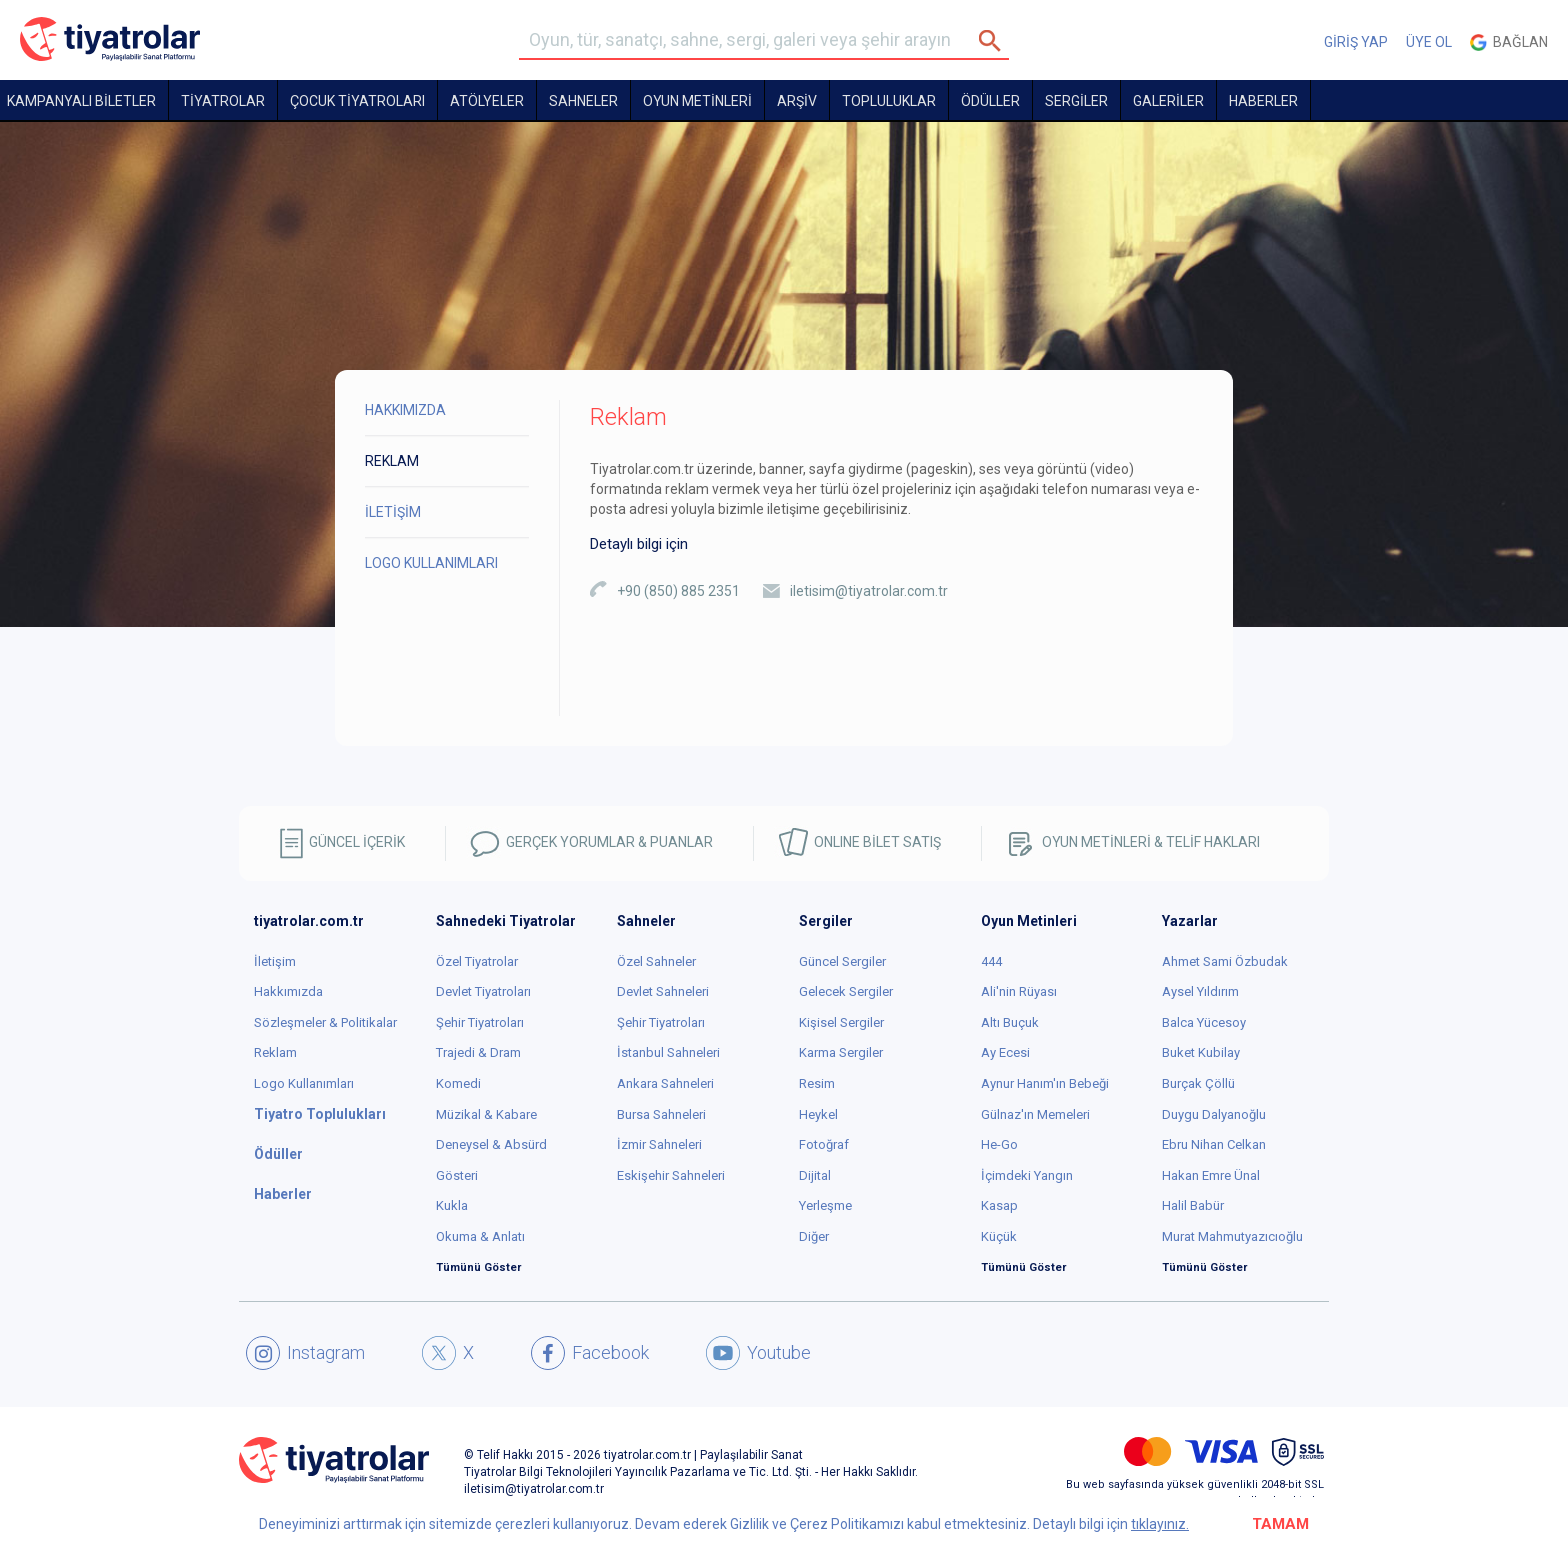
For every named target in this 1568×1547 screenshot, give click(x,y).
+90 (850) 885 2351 (678, 591)
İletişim (275, 961)
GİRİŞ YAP (1356, 42)
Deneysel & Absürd (491, 1144)
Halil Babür (1193, 1205)
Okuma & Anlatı (480, 1236)
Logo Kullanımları (304, 1083)
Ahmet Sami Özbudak (1225, 961)
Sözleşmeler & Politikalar (325, 1022)
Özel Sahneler (656, 961)
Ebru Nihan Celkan (1214, 1144)
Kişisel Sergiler (841, 1022)
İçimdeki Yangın (1027, 1175)
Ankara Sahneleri (665, 1083)
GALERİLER (1168, 101)
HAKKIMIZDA (405, 410)
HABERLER (1263, 101)
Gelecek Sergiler (846, 991)
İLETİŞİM (393, 512)
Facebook (590, 1353)
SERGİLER (1076, 101)
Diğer (814, 1236)
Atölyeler (487, 101)
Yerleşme (825, 1205)
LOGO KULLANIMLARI (431, 563)
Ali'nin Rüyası (1019, 991)
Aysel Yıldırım (1200, 991)
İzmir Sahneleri (659, 1144)
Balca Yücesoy (1204, 1022)
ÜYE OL (1429, 42)
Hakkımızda (288, 991)
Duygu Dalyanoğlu (1214, 1114)
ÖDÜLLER (990, 101)
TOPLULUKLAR (889, 101)
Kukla (452, 1205)
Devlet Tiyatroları (483, 991)
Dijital (815, 1175)
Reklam (275, 1052)
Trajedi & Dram (478, 1052)
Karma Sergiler (841, 1052)
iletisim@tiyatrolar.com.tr (869, 591)
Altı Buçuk (1010, 1022)
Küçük (999, 1236)
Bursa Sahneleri (661, 1114)
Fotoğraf (824, 1144)
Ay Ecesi (1005, 1052)
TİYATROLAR (223, 101)
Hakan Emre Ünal (1211, 1175)
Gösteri (457, 1175)
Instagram (305, 1353)
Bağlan (1509, 42)
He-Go (999, 1144)
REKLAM (392, 461)
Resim (817, 1083)
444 (991, 961)
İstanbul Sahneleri (668, 1052)
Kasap (999, 1205)
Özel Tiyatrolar (477, 961)
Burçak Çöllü (1198, 1083)
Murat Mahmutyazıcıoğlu (1232, 1236)
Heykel (818, 1114)
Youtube (758, 1353)
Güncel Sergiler (842, 961)
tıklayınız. (1160, 1524)
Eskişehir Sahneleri (671, 1175)
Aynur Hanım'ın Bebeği (1045, 1083)
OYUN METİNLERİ (697, 101)
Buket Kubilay (1201, 1052)
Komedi (458, 1083)
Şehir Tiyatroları (480, 1022)
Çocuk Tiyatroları (357, 101)
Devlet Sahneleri (663, 991)
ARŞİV (797, 101)
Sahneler (583, 101)
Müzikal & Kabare (486, 1114)
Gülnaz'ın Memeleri (1035, 1114)
